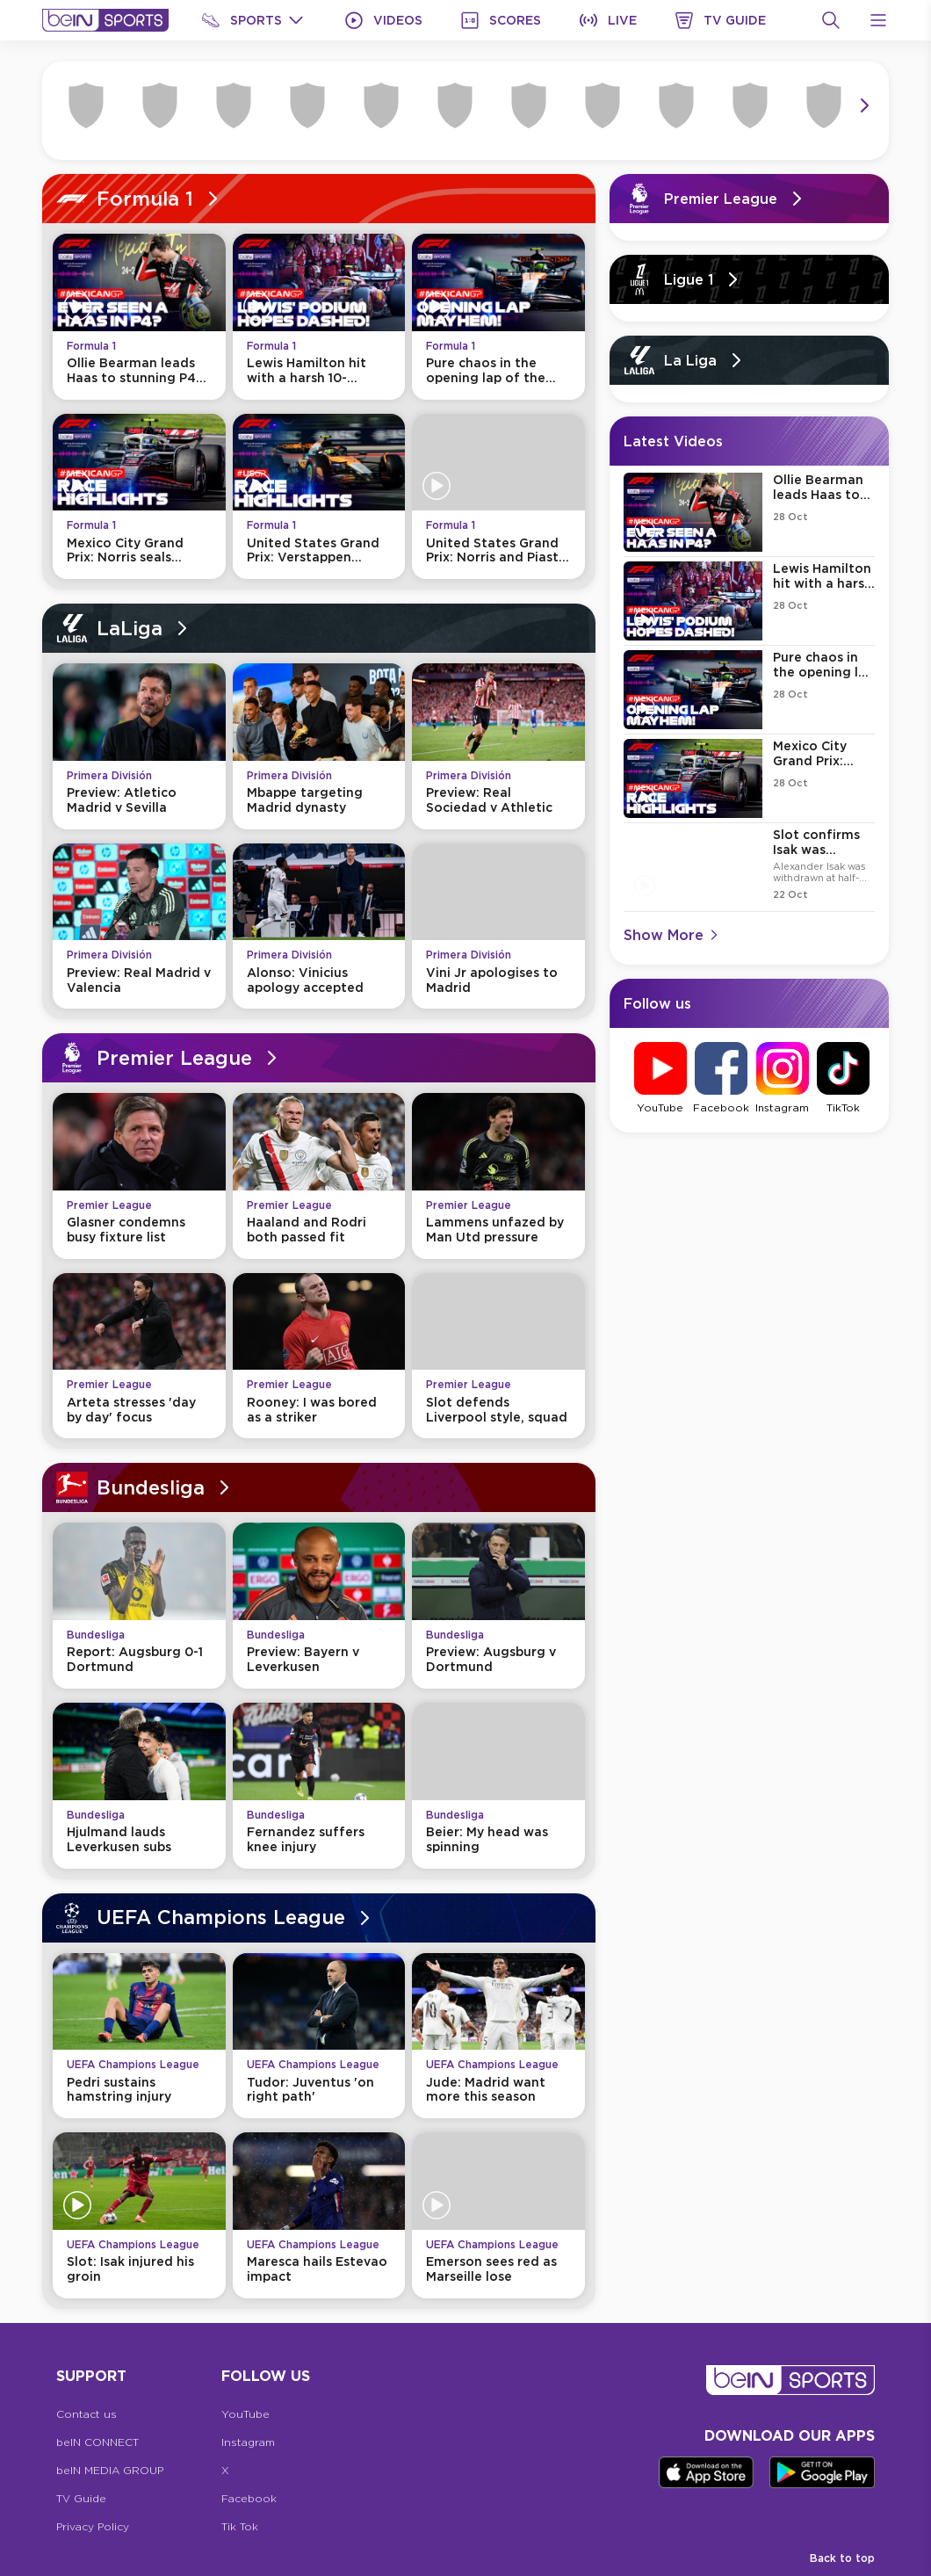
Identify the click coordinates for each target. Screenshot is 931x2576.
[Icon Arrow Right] (864, 105)
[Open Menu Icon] (878, 20)
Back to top (842, 2558)
